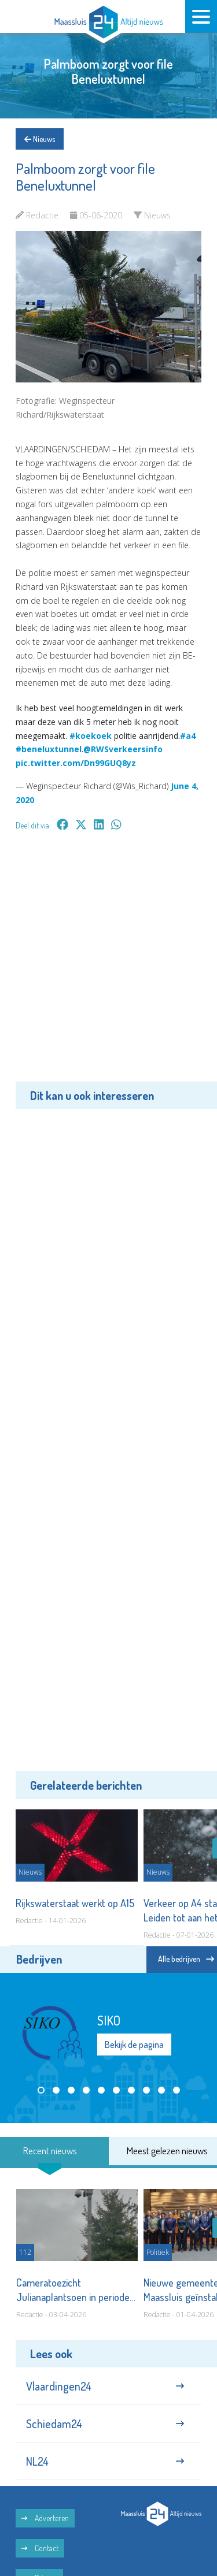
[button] (41, 2090)
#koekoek (90, 735)
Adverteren (45, 2518)
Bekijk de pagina (134, 2044)
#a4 (188, 735)
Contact (39, 2548)
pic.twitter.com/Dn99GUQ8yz (76, 762)
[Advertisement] (108, 964)
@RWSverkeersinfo (123, 749)
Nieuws (39, 139)
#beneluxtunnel (49, 749)
